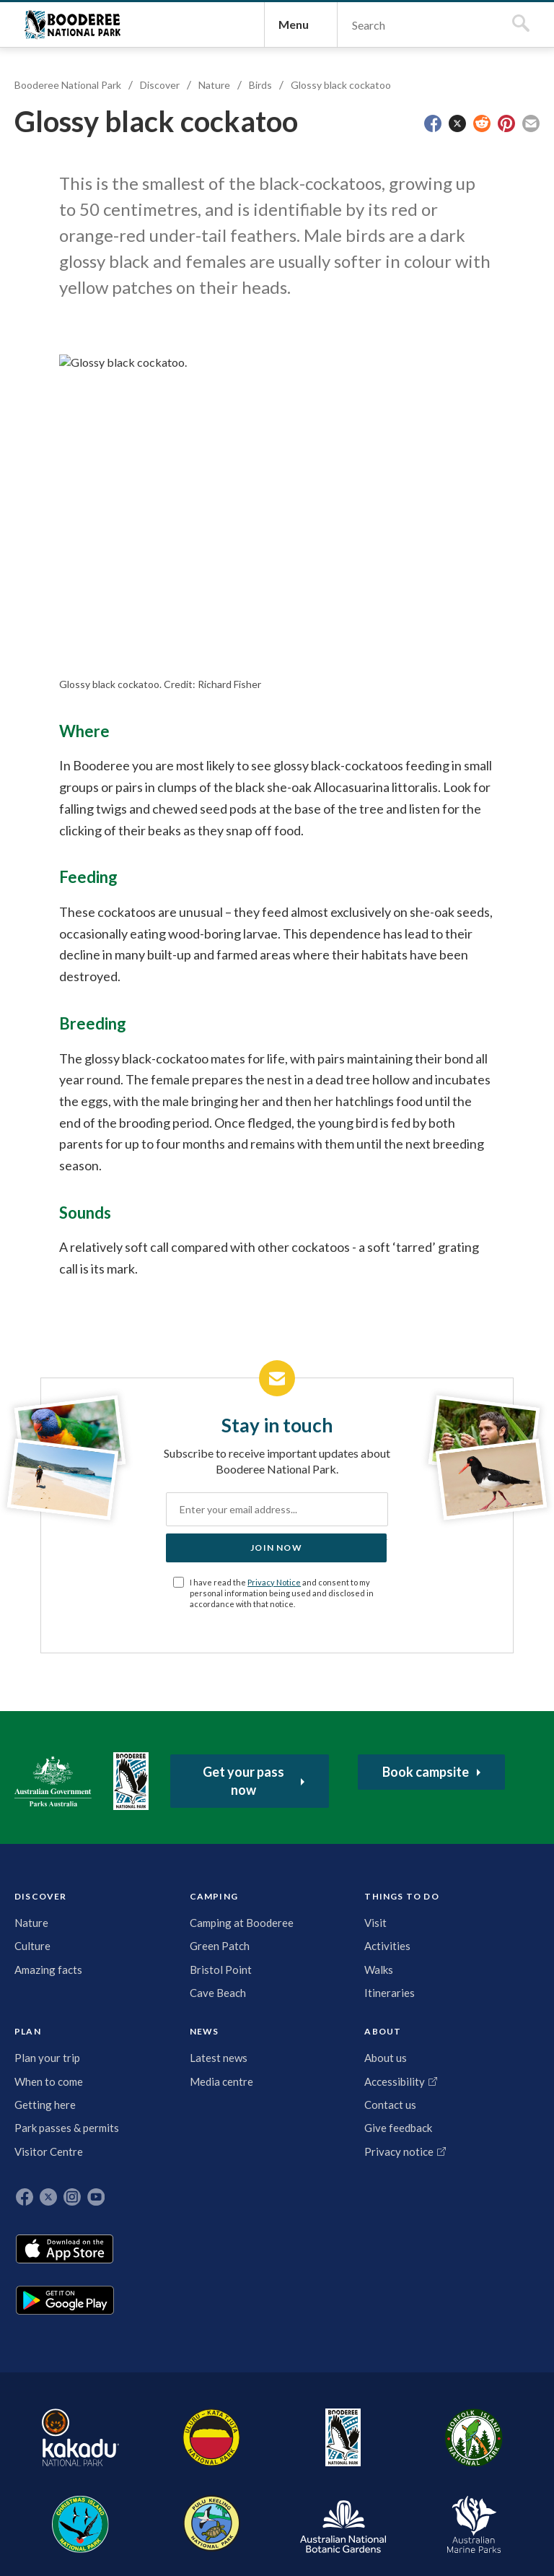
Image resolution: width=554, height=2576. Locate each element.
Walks (171, 2149)
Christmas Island (294, 2430)
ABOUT (355, 2062)
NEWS (305, 2062)
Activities (180, 2126)
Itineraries (182, 2173)
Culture (40, 2117)
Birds (267, 199)
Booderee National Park (87, 82)
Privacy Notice (293, 1741)
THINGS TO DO (176, 2064)
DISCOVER (48, 2062)
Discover (167, 199)
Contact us (363, 2157)
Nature (221, 199)
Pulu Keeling (355, 2430)
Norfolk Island (233, 2430)
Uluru (132, 2430)
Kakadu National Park (60, 2430)
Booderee (182, 2430)
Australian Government (60, 1948)
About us (358, 2094)
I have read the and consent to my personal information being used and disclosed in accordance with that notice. (284, 1757)
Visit (168, 2103)
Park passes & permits (242, 2229)
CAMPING (113, 2062)
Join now (276, 1706)
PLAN (234, 2062)
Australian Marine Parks (505, 2430)
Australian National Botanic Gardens (431, 2430)
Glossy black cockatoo (348, 199)
